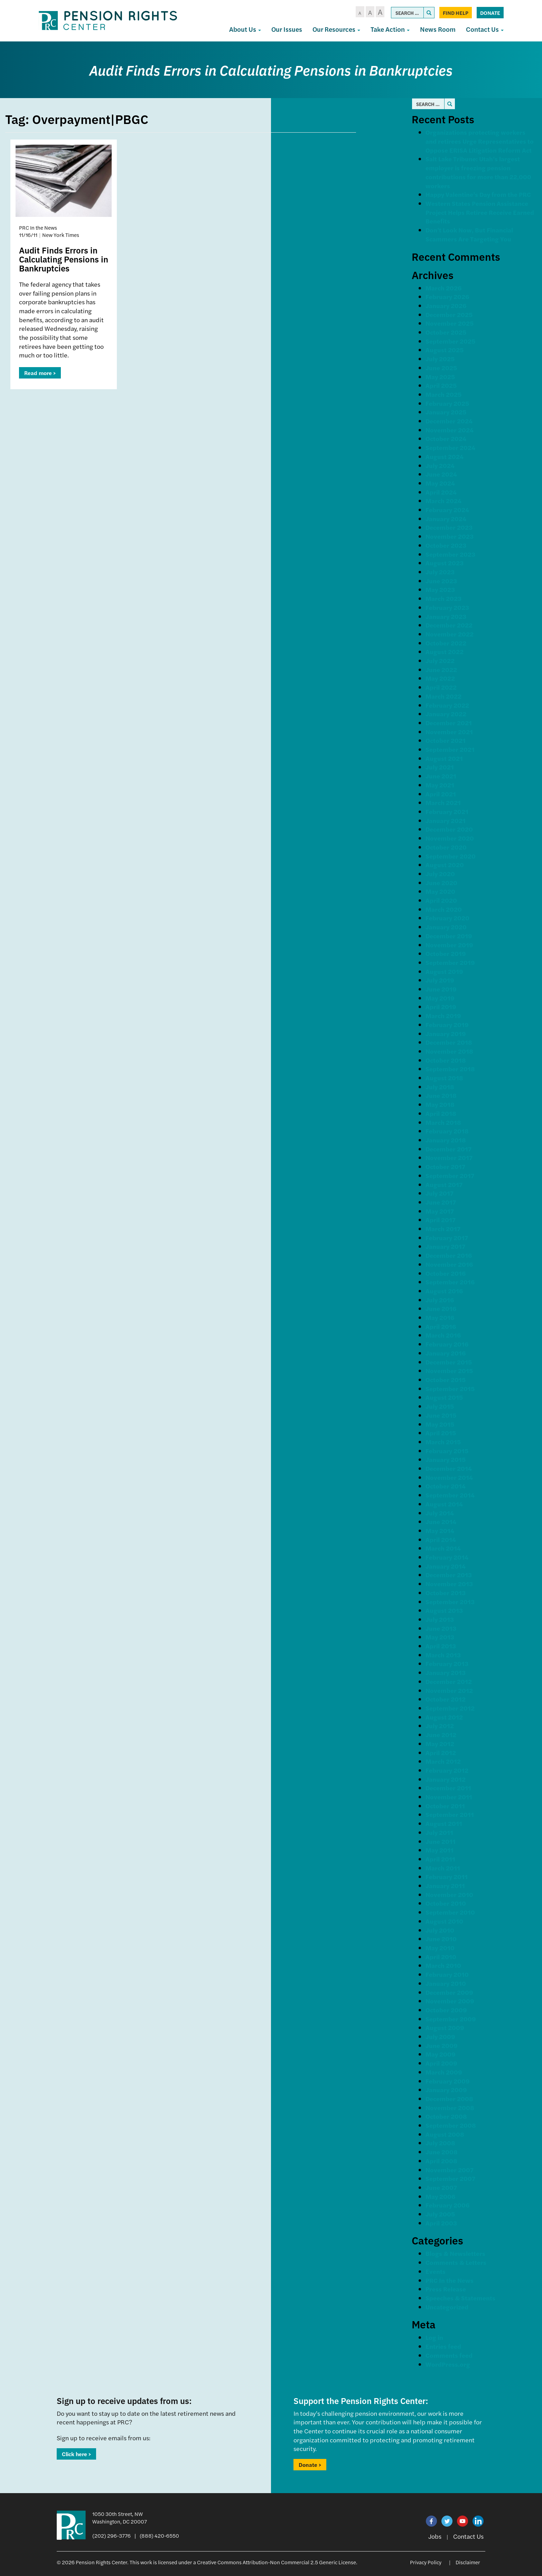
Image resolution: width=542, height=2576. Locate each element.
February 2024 (447, 509)
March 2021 (443, 802)
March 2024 (443, 500)
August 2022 (445, 651)
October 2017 (445, 1166)
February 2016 (447, 1344)
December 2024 (449, 420)
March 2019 (443, 1015)
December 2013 (449, 1574)
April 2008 (441, 2160)
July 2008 (440, 2142)
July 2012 (440, 1725)
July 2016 (440, 1299)
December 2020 (449, 829)
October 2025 (446, 332)
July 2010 (440, 1930)
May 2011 (440, 1850)
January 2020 (446, 926)
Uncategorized (447, 2306)
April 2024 (441, 492)
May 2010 (440, 1947)
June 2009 (442, 2045)
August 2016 (444, 1290)
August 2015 (444, 1397)
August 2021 (444, 758)
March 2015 (443, 1441)
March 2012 (443, 1761)
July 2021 (440, 767)
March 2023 (443, 598)
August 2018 (444, 1077)
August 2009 (445, 2027)
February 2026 (447, 296)
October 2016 (446, 1273)
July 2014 (440, 1513)
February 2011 (447, 1876)
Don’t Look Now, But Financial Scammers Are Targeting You (469, 234)
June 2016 (441, 1308)
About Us (245, 29)
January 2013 (446, 1672)
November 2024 (450, 429)
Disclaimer (468, 2562)
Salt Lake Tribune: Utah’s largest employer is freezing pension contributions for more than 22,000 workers (478, 172)
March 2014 (443, 1548)
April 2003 (441, 2223)
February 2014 (447, 1557)
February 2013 (447, 1663)
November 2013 (449, 1583)
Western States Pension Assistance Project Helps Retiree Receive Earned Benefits (480, 212)
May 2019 (440, 998)
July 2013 (440, 1619)
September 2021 (450, 749)
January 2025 (446, 412)
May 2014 (440, 1530)
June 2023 (441, 580)
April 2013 (441, 1645)
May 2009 (441, 2054)
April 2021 (441, 793)
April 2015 (441, 1432)
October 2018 (446, 1060)
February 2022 (447, 705)
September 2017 (450, 1175)
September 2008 (451, 2125)
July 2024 (440, 465)
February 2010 (447, 1974)
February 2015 (447, 1450)
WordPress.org (448, 2364)
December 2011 (448, 1787)
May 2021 (440, 785)
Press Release (446, 2289)
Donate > (310, 2465)
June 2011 (441, 1841)
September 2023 (450, 554)
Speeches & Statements (460, 2297)
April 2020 (441, 900)
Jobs (434, 2536)
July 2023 (440, 571)
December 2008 (449, 2098)
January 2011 (445, 1885)
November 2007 (450, 2169)
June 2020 (441, 882)
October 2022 (446, 643)
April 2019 (441, 1006)
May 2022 (440, 678)
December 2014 (449, 1468)
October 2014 (446, 1486)
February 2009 (448, 2081)
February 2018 (447, 1131)
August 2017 (444, 1184)
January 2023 (446, 616)
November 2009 (450, 2000)
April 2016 (441, 1326)
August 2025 (445, 349)
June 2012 (441, 1734)
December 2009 (449, 1992)
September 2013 (450, 1601)
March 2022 (443, 696)
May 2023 (440, 589)
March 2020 (444, 909)
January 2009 (446, 2089)
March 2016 (443, 1335)
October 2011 (445, 1805)
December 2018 (449, 1042)
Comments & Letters (456, 2262)
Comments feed (449, 2355)
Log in (434, 2337)
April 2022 (441, 687)
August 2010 (444, 1921)
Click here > (76, 2454)
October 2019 (446, 953)
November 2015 (449, 1370)
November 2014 (449, 1477)
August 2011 (444, 1823)
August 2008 (445, 2134)
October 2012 (446, 1699)
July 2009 (440, 2036)
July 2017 (440, 1193)
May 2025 (440, 376)
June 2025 (441, 367)
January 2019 (446, 1033)
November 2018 (449, 1051)
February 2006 (447, 2205)
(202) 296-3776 (111, 2535)
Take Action (390, 29)
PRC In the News (450, 2280)
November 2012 (449, 1690)
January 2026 (446, 305)
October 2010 (446, 1903)
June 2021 (441, 776)
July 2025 (440, 358)
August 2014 (444, 1504)
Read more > (40, 373)
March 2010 (443, 1965)
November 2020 (450, 838)
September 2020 (451, 856)
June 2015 (441, 1415)
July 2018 (440, 1086)
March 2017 (443, 1228)
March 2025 (443, 394)
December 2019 (449, 935)
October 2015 (446, 1379)
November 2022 (450, 634)
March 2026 (443, 288)
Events (436, 2271)
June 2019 (441, 989)
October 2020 (446, 847)
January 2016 (446, 1353)
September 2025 (450, 341)
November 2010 (449, 1894)
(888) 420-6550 (159, 2535)
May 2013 (440, 1636)
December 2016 (449, 1255)
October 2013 (446, 1592)
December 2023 (449, 527)
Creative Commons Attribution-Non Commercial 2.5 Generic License (276, 2562)
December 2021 (449, 722)
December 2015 (449, 1362)
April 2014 (441, 1539)
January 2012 (446, 1779)
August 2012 (444, 1717)
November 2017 (449, 1157)
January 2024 (446, 518)
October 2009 (446, 2009)
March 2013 (443, 1654)
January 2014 (446, 1566)
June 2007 (441, 2187)
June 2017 (441, 1202)
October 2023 (446, 545)
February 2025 (447, 403)
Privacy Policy (425, 2562)
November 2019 (449, 944)
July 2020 (440, 873)
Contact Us (485, 29)
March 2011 (443, 1868)
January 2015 (446, 1459)
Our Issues (286, 29)
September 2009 (451, 2018)
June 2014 (441, 1521)
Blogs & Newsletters (455, 2253)
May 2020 (440, 891)
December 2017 (448, 1149)
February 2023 (447, 607)
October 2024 (446, 438)
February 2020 (447, 917)
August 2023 (445, 562)
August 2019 (444, 971)
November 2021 (449, 731)
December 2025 (449, 314)
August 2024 (445, 456)
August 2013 (444, 1610)
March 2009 (444, 2072)
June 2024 (441, 474)
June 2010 (441, 1938)
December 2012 (449, 1681)
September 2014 (450, 1495)
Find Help (455, 12)
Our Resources (336, 29)
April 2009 (441, 2063)
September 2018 (450, 1068)
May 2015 (440, 1424)
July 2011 (439, 1832)
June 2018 (441, 1095)
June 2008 (442, 2151)
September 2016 (450, 1281)
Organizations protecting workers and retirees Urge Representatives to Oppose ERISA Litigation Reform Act (480, 141)
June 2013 (441, 1628)
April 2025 (441, 385)
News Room (438, 29)
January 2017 (445, 1246)
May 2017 (440, 1211)
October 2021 (446, 740)
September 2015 (450, 1388)
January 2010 (446, 1983)
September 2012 (450, 1708)
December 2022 (449, 625)
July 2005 (440, 2214)
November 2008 (450, 2107)
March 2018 (443, 1122)
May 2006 (440, 2196)
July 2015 (440, 1406)
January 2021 (446, 820)
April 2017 (441, 1219)
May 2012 (440, 1743)
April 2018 (441, 1113)
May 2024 (440, 483)
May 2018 (440, 1104)
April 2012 (441, 1752)
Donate (490, 12)
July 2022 (440, 660)
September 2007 (450, 2178)
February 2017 (447, 1237)
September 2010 (450, 1912)
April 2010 (441, 1956)
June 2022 (441, 669)
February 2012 (447, 1770)
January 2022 (446, 713)
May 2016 (440, 1317)
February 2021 (447, 811)
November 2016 (449, 1264)
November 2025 (450, 323)
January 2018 (446, 1140)
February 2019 (447, 1024)
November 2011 (449, 1796)
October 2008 (446, 2116)
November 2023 (450, 536)
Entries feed (443, 2346)
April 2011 (440, 1859)
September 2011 (450, 1814)
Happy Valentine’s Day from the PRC (478, 194)
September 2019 (450, 962)
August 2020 (445, 864)
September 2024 (450, 447)
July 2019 (440, 980)
